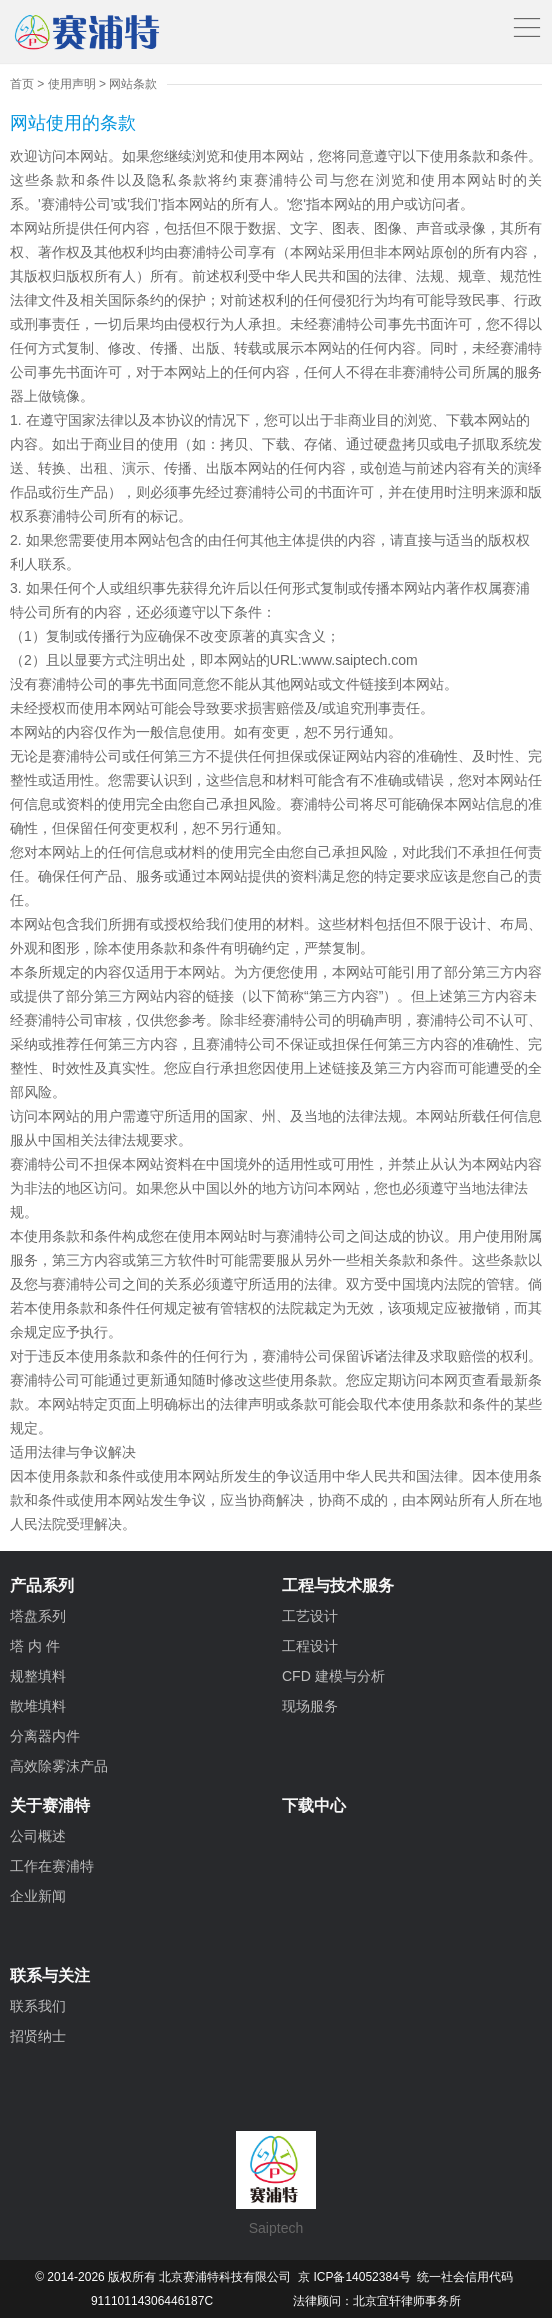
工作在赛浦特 (52, 1866)
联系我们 (38, 2006)
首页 (22, 84)
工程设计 (310, 1646)
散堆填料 (38, 1706)
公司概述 (38, 1836)
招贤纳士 (38, 2036)
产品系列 (42, 1585)
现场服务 (310, 1706)
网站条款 (133, 84)
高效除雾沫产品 (59, 1766)
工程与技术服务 (338, 1585)
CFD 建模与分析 (333, 1676)
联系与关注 (50, 1975)
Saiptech (276, 2183)
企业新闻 (38, 1896)
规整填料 (38, 1676)
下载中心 (314, 1805)
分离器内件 (45, 1736)
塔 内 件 (35, 1646)
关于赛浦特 (50, 1805)
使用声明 (72, 84)
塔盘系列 (38, 1616)
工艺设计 (310, 1616)
